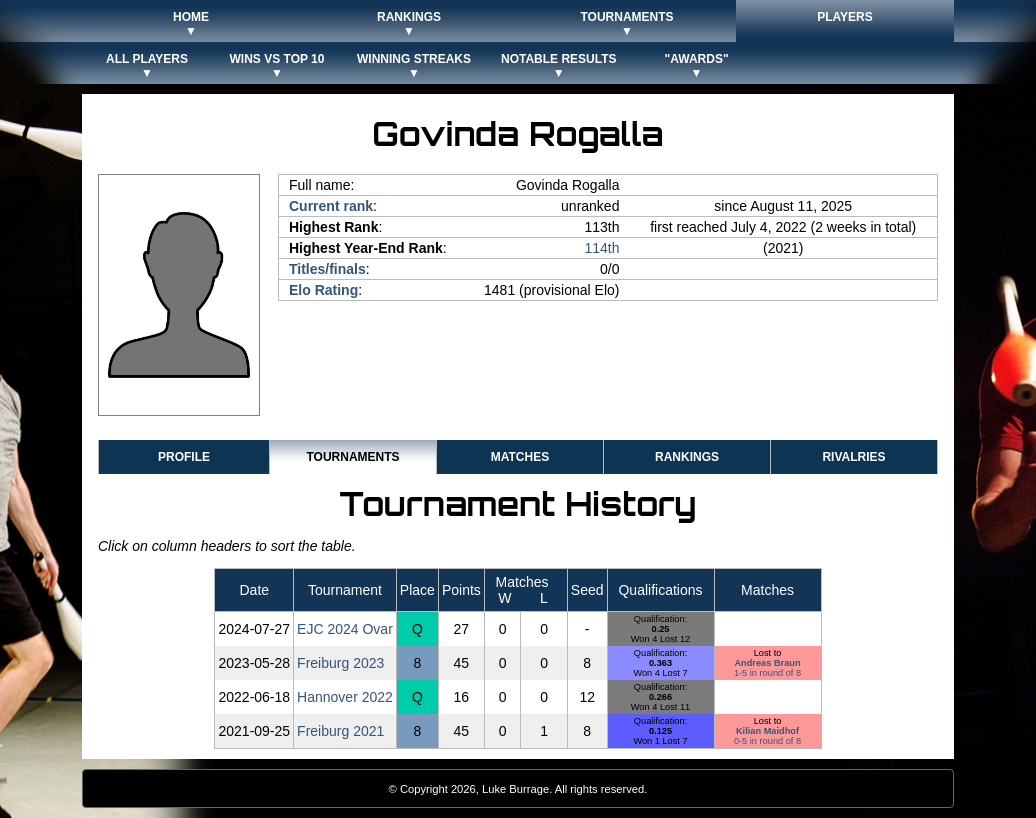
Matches (520, 457)
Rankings (687, 457)
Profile (184, 457)
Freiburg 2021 (340, 731)
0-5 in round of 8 (767, 741)
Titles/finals (327, 269)
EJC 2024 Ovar (345, 629)
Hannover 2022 (345, 697)
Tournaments (352, 457)
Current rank (331, 206)
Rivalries (853, 457)
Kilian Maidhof (767, 731)
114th (601, 248)
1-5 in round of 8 (767, 673)
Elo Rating (323, 290)
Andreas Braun (767, 663)
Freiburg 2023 (340, 663)
